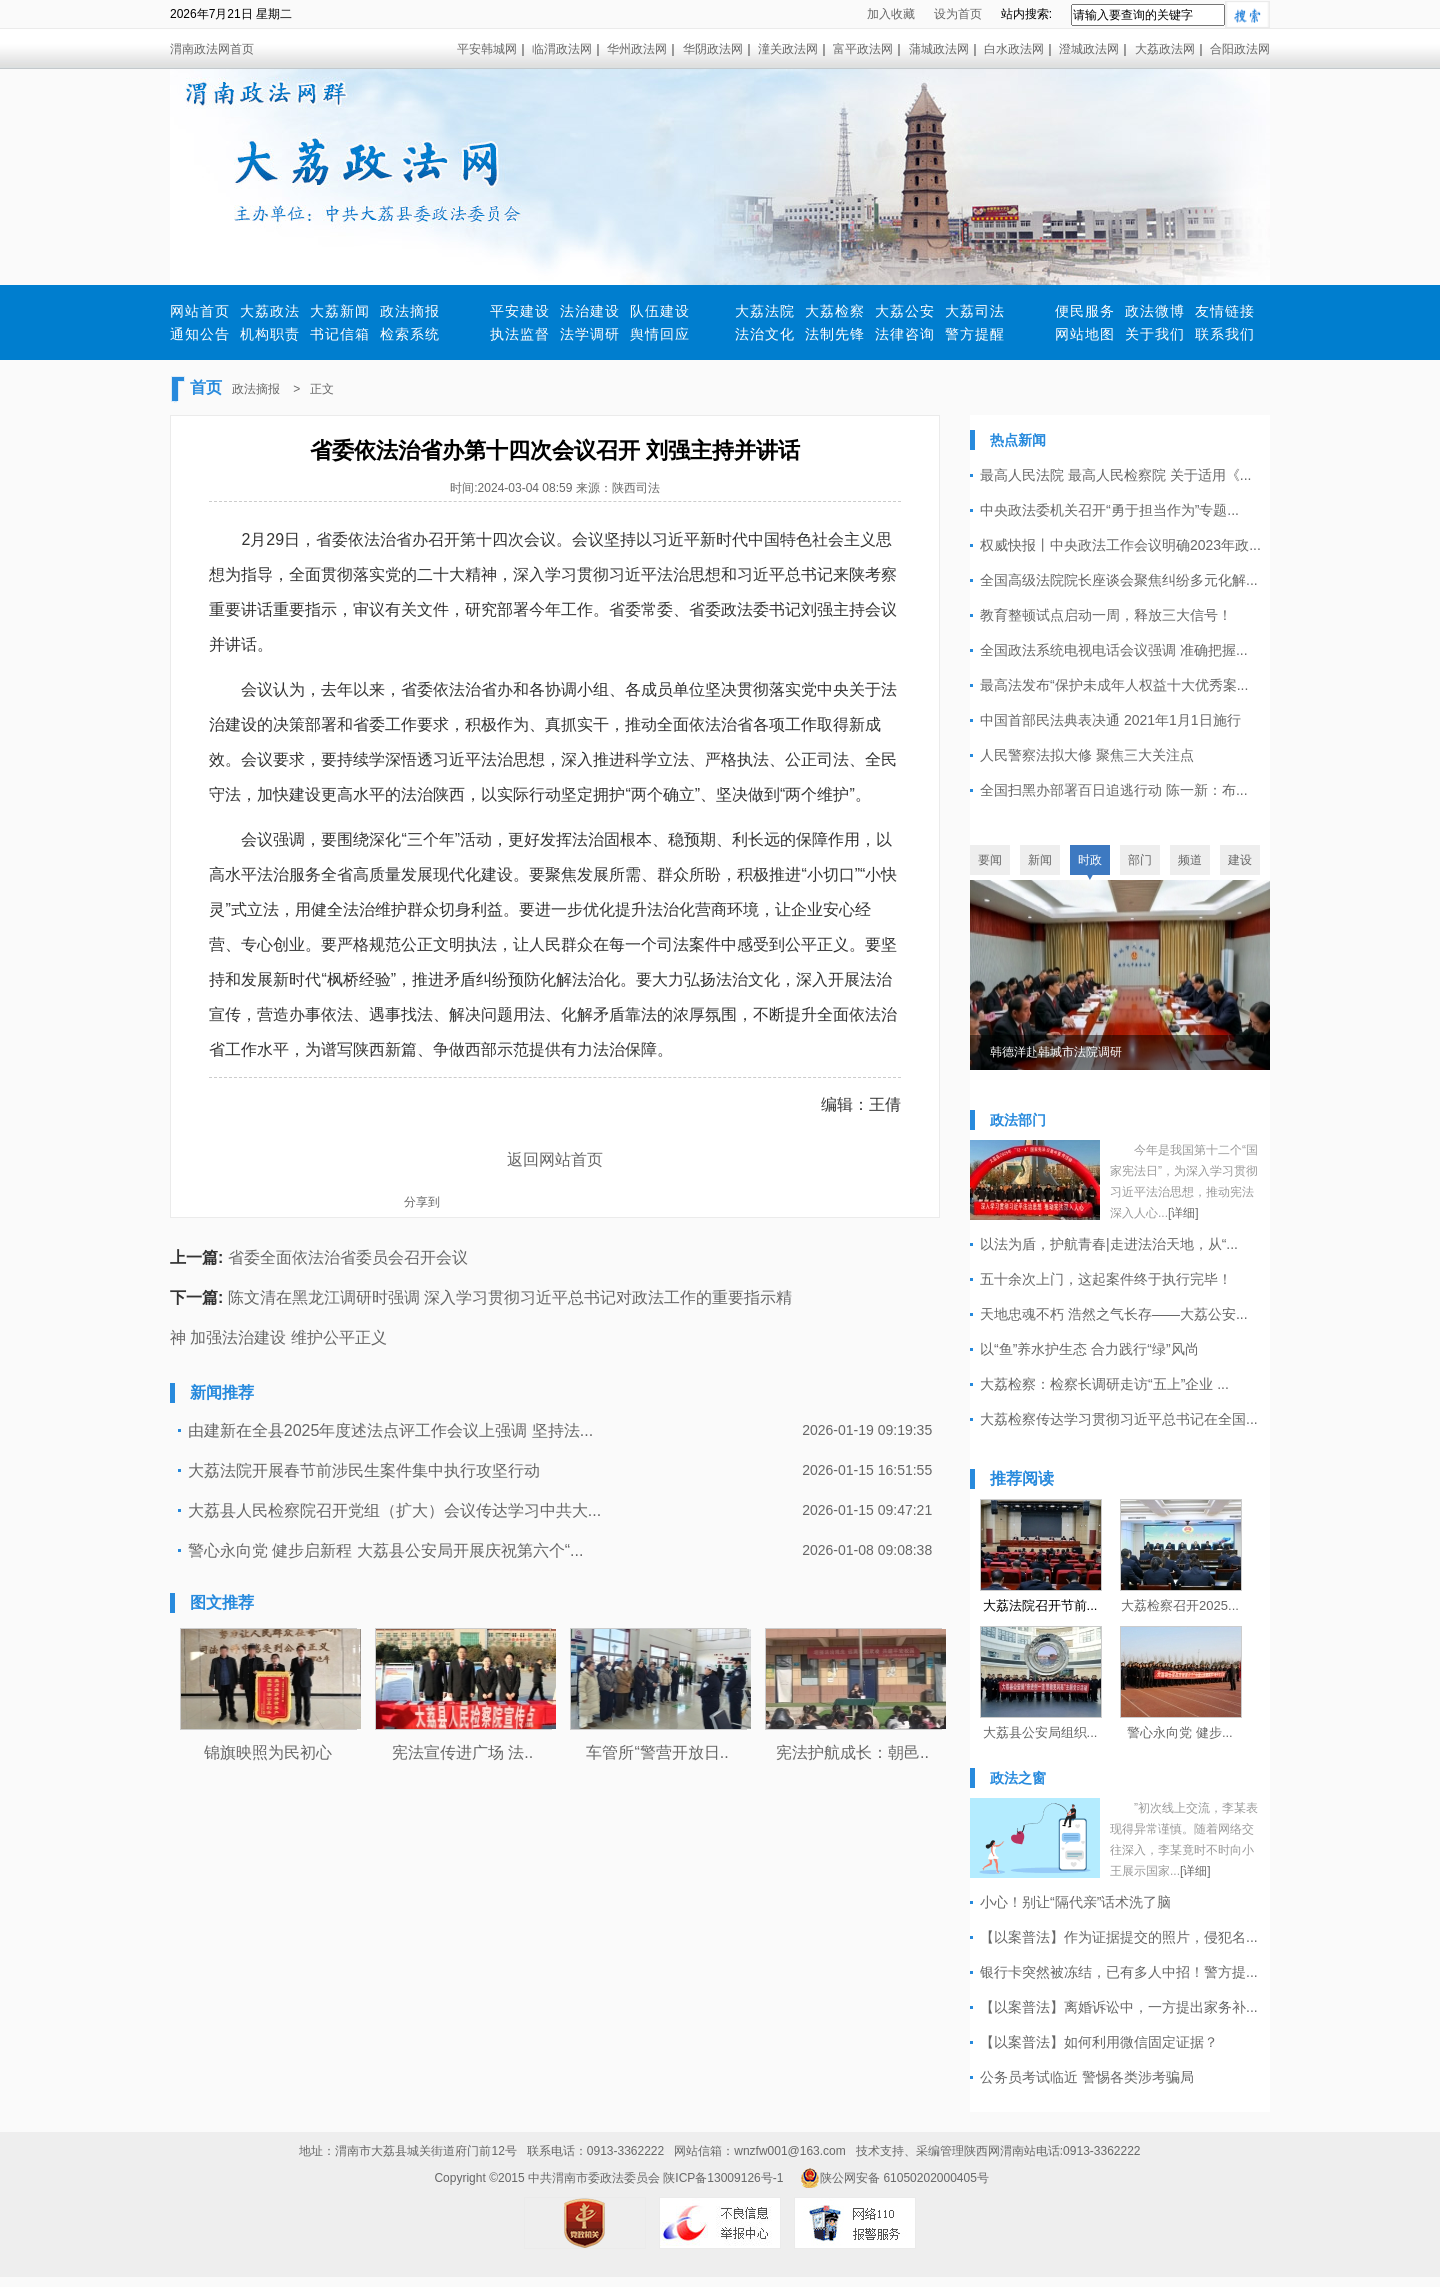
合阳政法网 (1240, 49)
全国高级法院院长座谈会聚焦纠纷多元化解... (1119, 580)
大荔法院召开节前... (1040, 1605)
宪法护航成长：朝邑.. (852, 1752)
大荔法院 (765, 311)
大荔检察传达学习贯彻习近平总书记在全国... (1119, 1419)
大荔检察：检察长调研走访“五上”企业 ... (1104, 1384)
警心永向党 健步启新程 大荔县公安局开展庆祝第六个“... (386, 1550)
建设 (1240, 860)
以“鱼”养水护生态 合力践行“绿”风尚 (1089, 1349)
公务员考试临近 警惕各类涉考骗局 (1087, 2077)
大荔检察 (835, 311)
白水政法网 (1014, 49)
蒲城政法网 (939, 49)
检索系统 (410, 334)
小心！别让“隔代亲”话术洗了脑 (1075, 1902)
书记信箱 (340, 334)
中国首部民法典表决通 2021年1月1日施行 (1110, 720)
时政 (1090, 860)
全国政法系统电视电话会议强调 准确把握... (1114, 650)
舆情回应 (660, 334)
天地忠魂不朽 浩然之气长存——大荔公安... (1114, 1314)
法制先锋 (835, 334)
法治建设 (590, 311)
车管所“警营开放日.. (657, 1752)
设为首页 (958, 14)
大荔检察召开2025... (1180, 1605)
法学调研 (590, 334)
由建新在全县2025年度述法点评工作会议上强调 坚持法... (390, 1430)
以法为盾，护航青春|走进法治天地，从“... (1109, 1244)
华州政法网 (637, 49)
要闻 (990, 860)
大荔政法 (270, 311)
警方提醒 (975, 334)
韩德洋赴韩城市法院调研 (1056, 1052)
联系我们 (1225, 334)
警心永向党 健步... (1179, 1732)
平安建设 (520, 311)
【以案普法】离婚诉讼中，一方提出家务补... (1119, 2007)
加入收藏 (891, 14)
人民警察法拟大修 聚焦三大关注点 (1087, 755)
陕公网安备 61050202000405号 (894, 2178)
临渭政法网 (562, 49)
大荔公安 (905, 311)
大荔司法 (975, 311)
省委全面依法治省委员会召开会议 (348, 1257)
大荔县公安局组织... (1040, 1732)
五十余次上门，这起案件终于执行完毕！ (1106, 1279)
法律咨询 (905, 334)
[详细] (1183, 1213)
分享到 (422, 1202)
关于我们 (1155, 334)
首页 (206, 387)
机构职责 (270, 334)
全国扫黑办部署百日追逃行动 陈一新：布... (1114, 790)
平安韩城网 (487, 49)
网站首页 (200, 311)
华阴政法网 (713, 49)
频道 (1190, 860)
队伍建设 (660, 311)
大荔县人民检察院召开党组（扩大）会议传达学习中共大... (394, 1510)
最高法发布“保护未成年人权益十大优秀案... (1114, 685)
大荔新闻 (340, 311)
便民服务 (1085, 311)
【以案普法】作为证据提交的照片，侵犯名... (1119, 1937)
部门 (1140, 860)
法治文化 (765, 334)
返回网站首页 (555, 1159)
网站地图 (1085, 334)
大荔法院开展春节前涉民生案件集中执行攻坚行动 (364, 1470)
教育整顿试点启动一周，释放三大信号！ (1106, 615)
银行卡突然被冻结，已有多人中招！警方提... (1119, 1972)
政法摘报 (410, 311)
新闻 (1040, 860)
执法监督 (520, 334)
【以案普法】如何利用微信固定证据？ (1099, 2042)
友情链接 (1225, 311)
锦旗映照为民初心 (268, 1752)
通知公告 (200, 334)
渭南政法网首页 (212, 49)
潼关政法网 (788, 49)
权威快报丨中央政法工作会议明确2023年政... (1120, 545)
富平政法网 (863, 49)
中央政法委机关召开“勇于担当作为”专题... (1109, 510)
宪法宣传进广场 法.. (462, 1752)
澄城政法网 (1089, 49)
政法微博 (1155, 311)
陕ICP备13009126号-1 (723, 2178)
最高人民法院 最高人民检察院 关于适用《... (1115, 475)
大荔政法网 (1165, 49)
